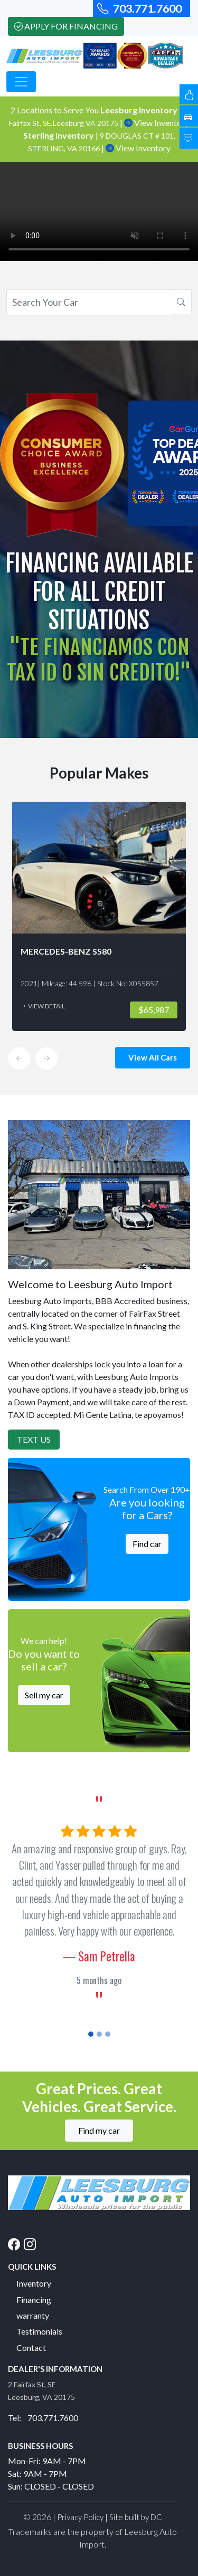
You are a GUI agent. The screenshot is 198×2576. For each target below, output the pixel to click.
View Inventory (156, 123)
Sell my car (44, 1695)
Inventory (33, 2283)
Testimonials (39, 2331)
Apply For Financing (66, 26)
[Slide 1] (90, 2034)
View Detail (43, 1006)
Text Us (34, 1439)
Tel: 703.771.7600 (43, 2418)
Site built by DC (135, 2517)
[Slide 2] (99, 2034)
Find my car (99, 2130)
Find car (147, 1544)
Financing (33, 2300)
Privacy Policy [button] (80, 2517)
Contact (31, 2347)
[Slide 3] (107, 2034)
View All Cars (152, 1057)
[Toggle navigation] (21, 81)
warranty (32, 2315)
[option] (99, 916)
